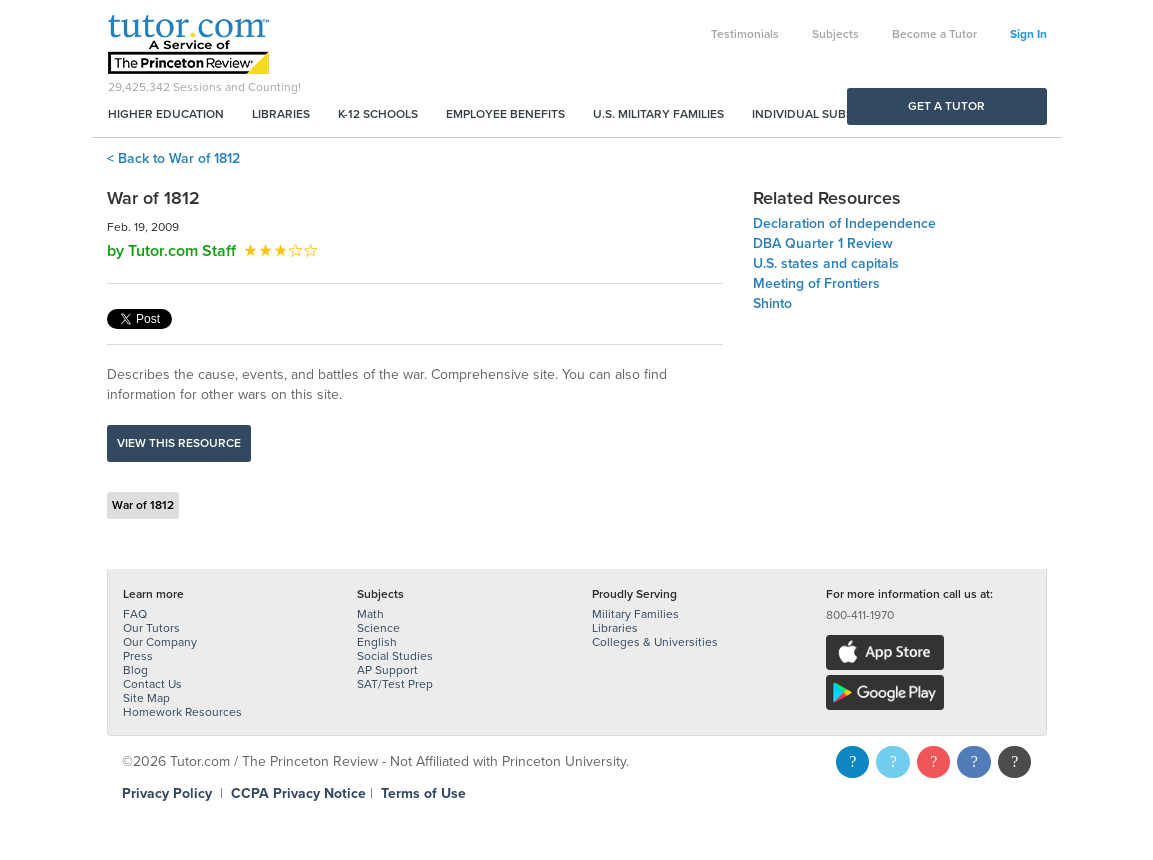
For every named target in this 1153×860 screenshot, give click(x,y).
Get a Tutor (946, 106)
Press (138, 656)
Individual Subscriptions (833, 114)
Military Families (635, 614)
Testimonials (745, 34)
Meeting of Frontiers (816, 283)
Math (370, 614)
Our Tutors (151, 628)
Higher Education (166, 114)
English (377, 642)
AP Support (387, 670)
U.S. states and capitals (826, 263)
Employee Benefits (505, 114)
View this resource (179, 443)
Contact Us (152, 684)
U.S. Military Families (658, 114)
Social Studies (395, 656)
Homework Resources (182, 712)
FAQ (135, 614)
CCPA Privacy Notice (298, 793)
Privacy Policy (167, 793)
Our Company (160, 642)
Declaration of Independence (844, 223)
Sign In (1028, 34)
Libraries (281, 114)
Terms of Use (423, 793)
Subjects (835, 34)
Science (378, 628)
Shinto (772, 303)
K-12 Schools (378, 114)
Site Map (146, 698)
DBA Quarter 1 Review (823, 243)
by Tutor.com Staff (171, 251)
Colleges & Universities (655, 642)
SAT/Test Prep (395, 684)
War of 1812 (143, 505)
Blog (135, 670)
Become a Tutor (934, 34)
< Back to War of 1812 (173, 158)
